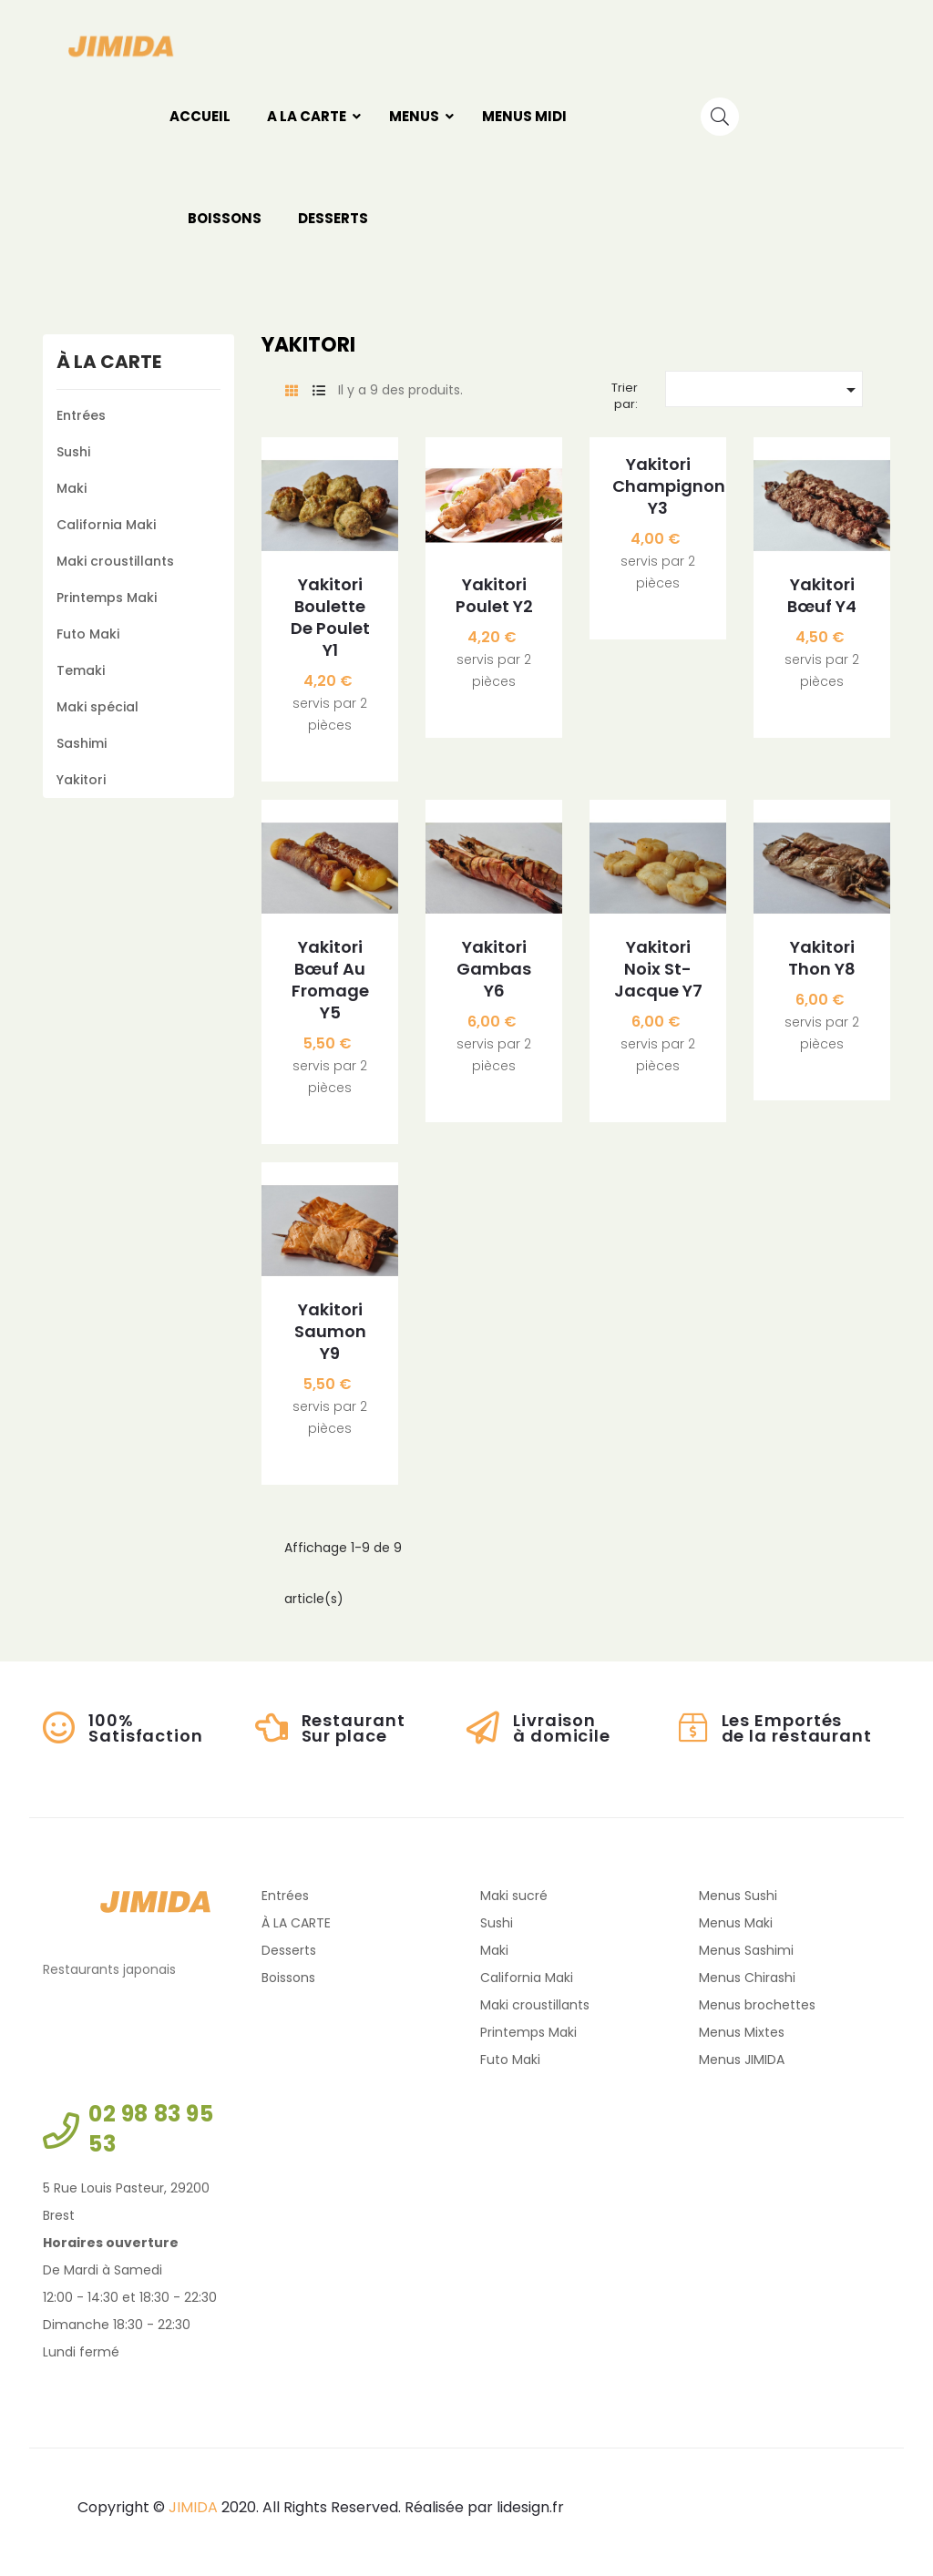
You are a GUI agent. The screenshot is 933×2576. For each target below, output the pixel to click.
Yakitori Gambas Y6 (493, 969)
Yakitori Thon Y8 (822, 958)
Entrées (81, 415)
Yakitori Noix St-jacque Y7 (658, 969)
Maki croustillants (115, 561)
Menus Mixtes (741, 2032)
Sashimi (81, 743)
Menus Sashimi (746, 1950)
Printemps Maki (106, 597)
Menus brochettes (757, 2005)
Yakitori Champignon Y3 (657, 486)
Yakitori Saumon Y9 (330, 1332)
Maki (71, 488)
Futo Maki (87, 634)
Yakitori (81, 780)
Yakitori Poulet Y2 (494, 596)
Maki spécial (97, 707)
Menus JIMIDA (741, 2059)
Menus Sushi (738, 1895)
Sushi (73, 452)
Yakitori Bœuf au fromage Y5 (330, 980)
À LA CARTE (108, 361)
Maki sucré (514, 1895)
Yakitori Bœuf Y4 (821, 596)
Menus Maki (736, 1923)
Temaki (80, 670)
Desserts (288, 1950)
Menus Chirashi (747, 1977)
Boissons (288, 1977)
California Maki (106, 525)
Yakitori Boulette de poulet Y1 (330, 617)
